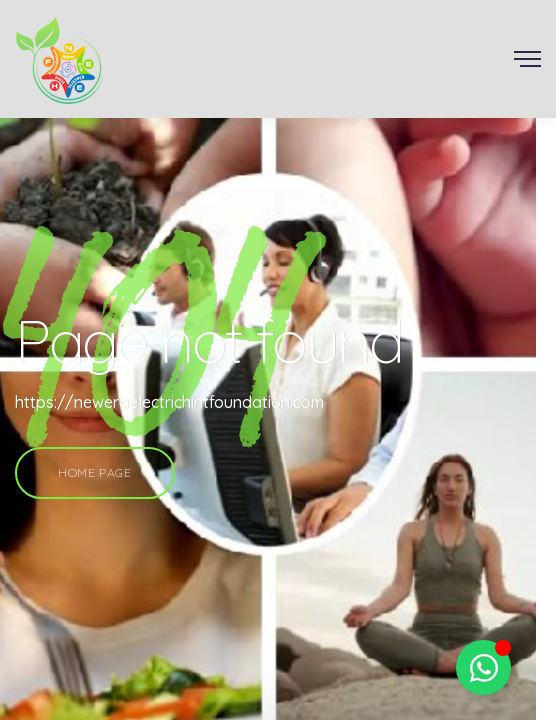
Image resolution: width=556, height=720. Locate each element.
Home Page (94, 472)
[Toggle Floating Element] (483, 667)
